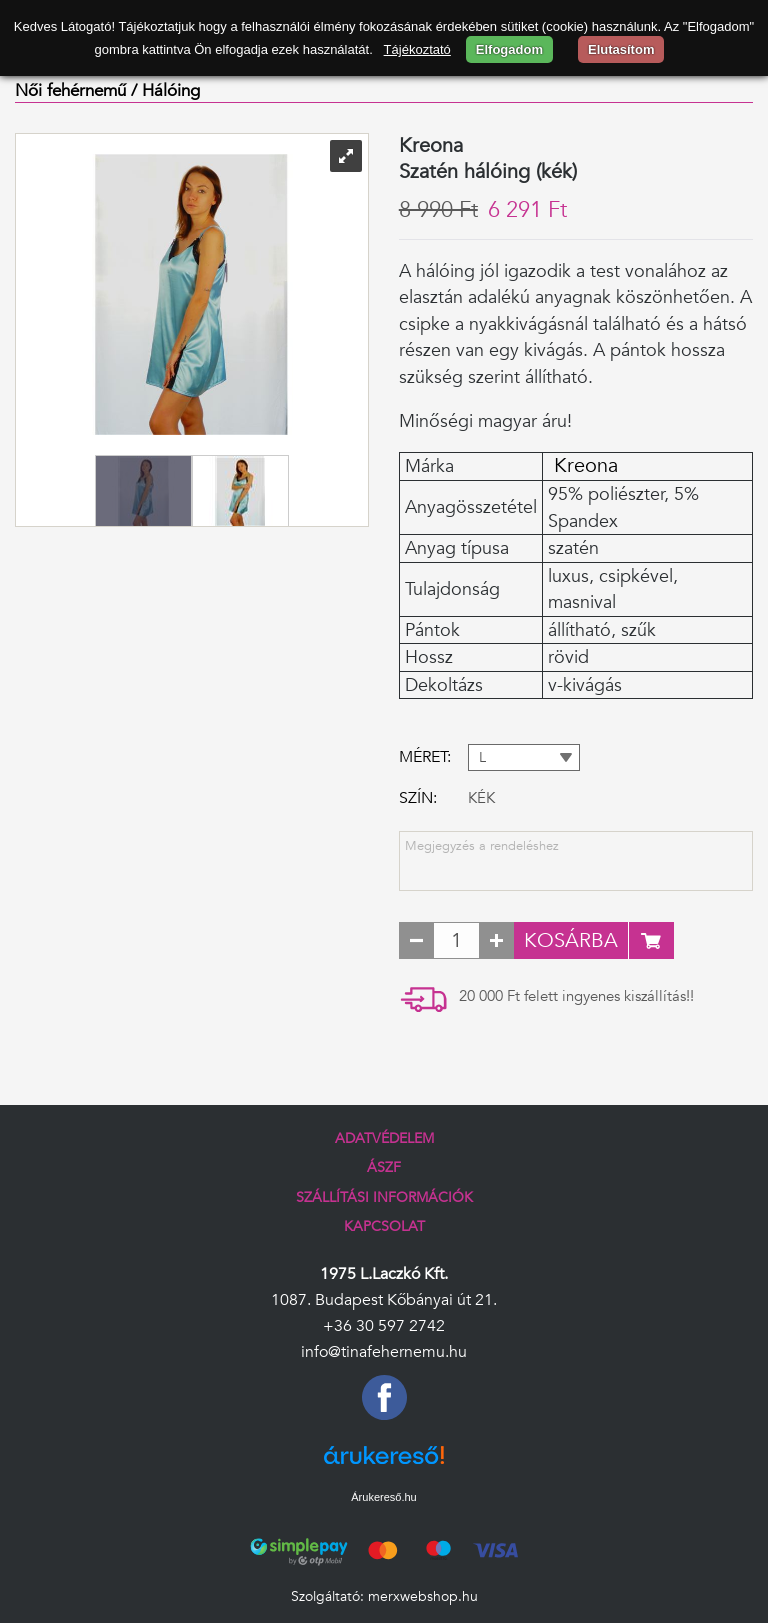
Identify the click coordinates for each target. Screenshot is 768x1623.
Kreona (583, 466)
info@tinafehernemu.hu (384, 1352)
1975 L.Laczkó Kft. (384, 1274)
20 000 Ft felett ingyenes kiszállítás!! (576, 996)
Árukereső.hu (383, 1497)
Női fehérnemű (70, 91)
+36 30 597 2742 (384, 1326)
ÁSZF (384, 1167)
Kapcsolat (384, 1226)
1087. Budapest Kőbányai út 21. (384, 1300)
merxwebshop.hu (423, 1596)
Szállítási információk (384, 1197)
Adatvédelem (384, 1138)
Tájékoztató (417, 49)
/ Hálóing (165, 91)
